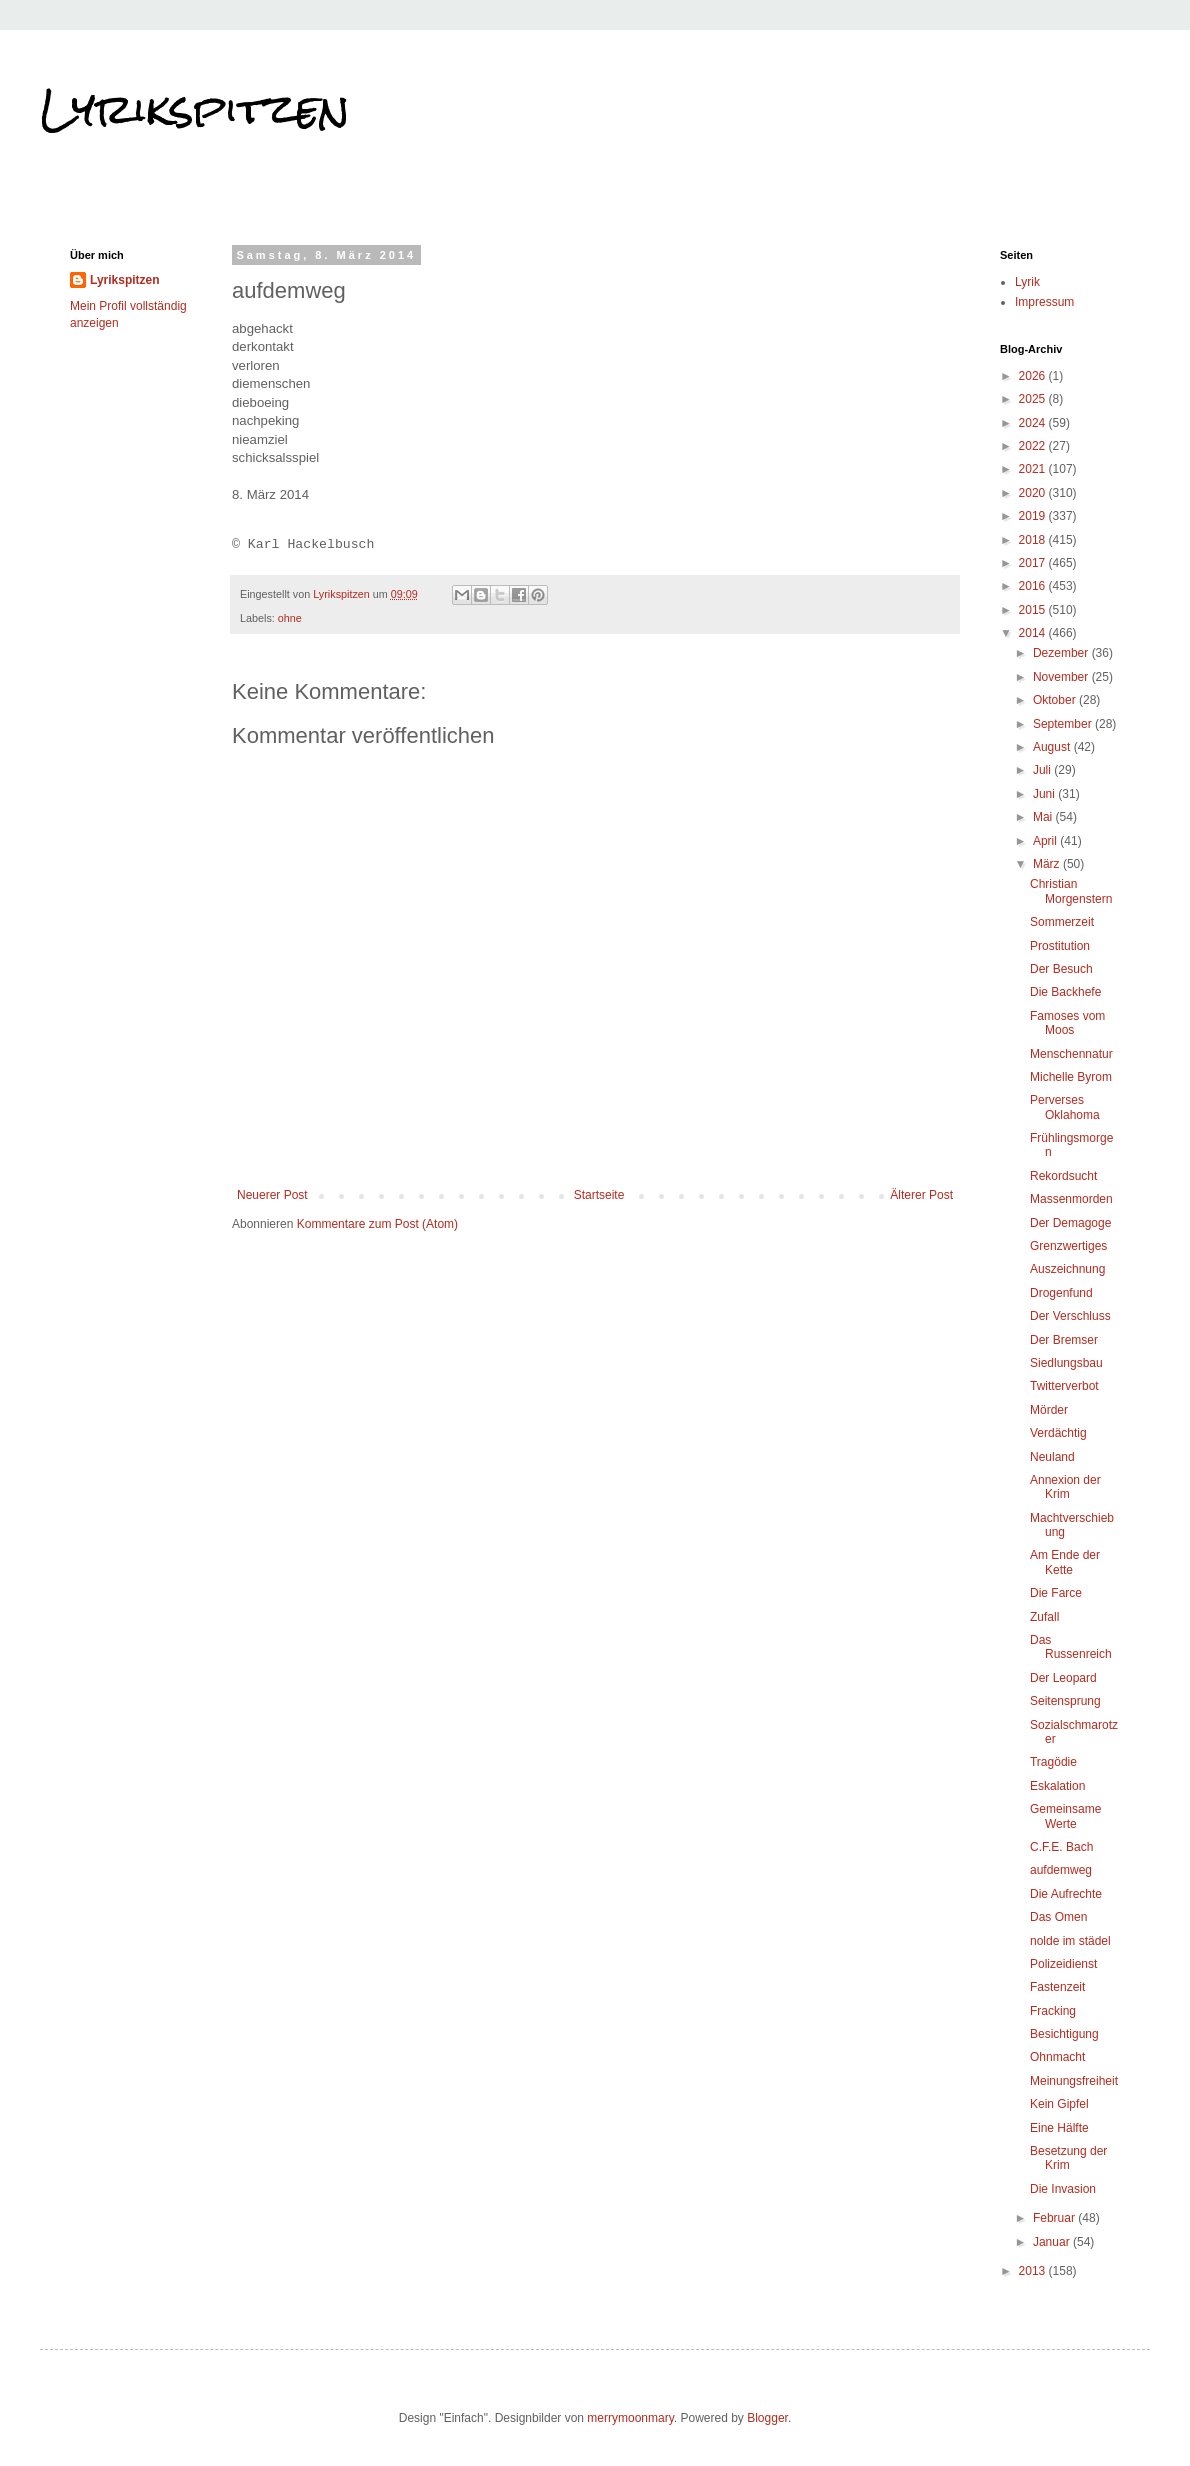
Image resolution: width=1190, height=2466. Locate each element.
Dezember (1062, 653)
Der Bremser (1064, 1340)
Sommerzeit (1062, 922)
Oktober (1056, 700)
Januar (1053, 2242)
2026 (1034, 376)
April (1046, 841)
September (1064, 724)
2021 (1034, 469)
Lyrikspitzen (195, 109)
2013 (1034, 2271)
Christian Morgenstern (1071, 891)
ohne (290, 618)
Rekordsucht (1063, 1176)
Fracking (1053, 2011)
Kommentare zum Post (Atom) (377, 1224)
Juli (1043, 770)
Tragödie (1053, 1762)
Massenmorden (1071, 1199)
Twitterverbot (1064, 1386)
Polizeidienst (1063, 1964)
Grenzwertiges (1068, 1246)
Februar (1055, 2218)
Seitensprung (1065, 1701)
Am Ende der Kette (1065, 1562)
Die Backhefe (1065, 992)
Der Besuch (1061, 969)
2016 (1034, 586)
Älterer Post (921, 1195)
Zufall (1044, 1617)
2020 (1034, 493)
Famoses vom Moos (1067, 1023)
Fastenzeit (1057, 1987)
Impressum (1044, 302)
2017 (1034, 563)
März (1048, 864)
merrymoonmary (630, 2418)
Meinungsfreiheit (1074, 2081)
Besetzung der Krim (1068, 2158)
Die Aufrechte (1066, 1894)
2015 (1034, 610)
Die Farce (1056, 1593)
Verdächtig (1058, 1433)
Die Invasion (1063, 2189)
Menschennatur (1071, 1054)
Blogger (767, 2418)
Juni (1045, 794)
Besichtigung (1064, 2034)
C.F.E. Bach (1061, 1847)
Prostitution (1060, 946)
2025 (1034, 399)
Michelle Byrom (1071, 1077)
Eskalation (1057, 1786)
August (1053, 747)
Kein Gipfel (1059, 2104)
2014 (1034, 633)
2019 (1034, 516)
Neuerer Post (272, 1195)
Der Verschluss (1070, 1316)
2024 (1034, 423)
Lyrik (1027, 282)
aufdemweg (1061, 1870)
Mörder (1049, 1410)
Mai (1044, 817)
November (1062, 677)
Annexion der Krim (1065, 1487)
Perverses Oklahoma (1065, 1107)
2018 (1034, 540)
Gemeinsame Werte (1065, 1816)
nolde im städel (1070, 1941)
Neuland (1052, 1457)
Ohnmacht (1057, 2057)
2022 (1034, 446)
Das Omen (1058, 1917)
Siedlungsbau (1066, 1363)
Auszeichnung (1067, 1269)
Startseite (599, 1195)
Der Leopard (1063, 1678)
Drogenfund (1061, 1293)
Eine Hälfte (1059, 2128)
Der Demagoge (1070, 1223)
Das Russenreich (1071, 1647)
